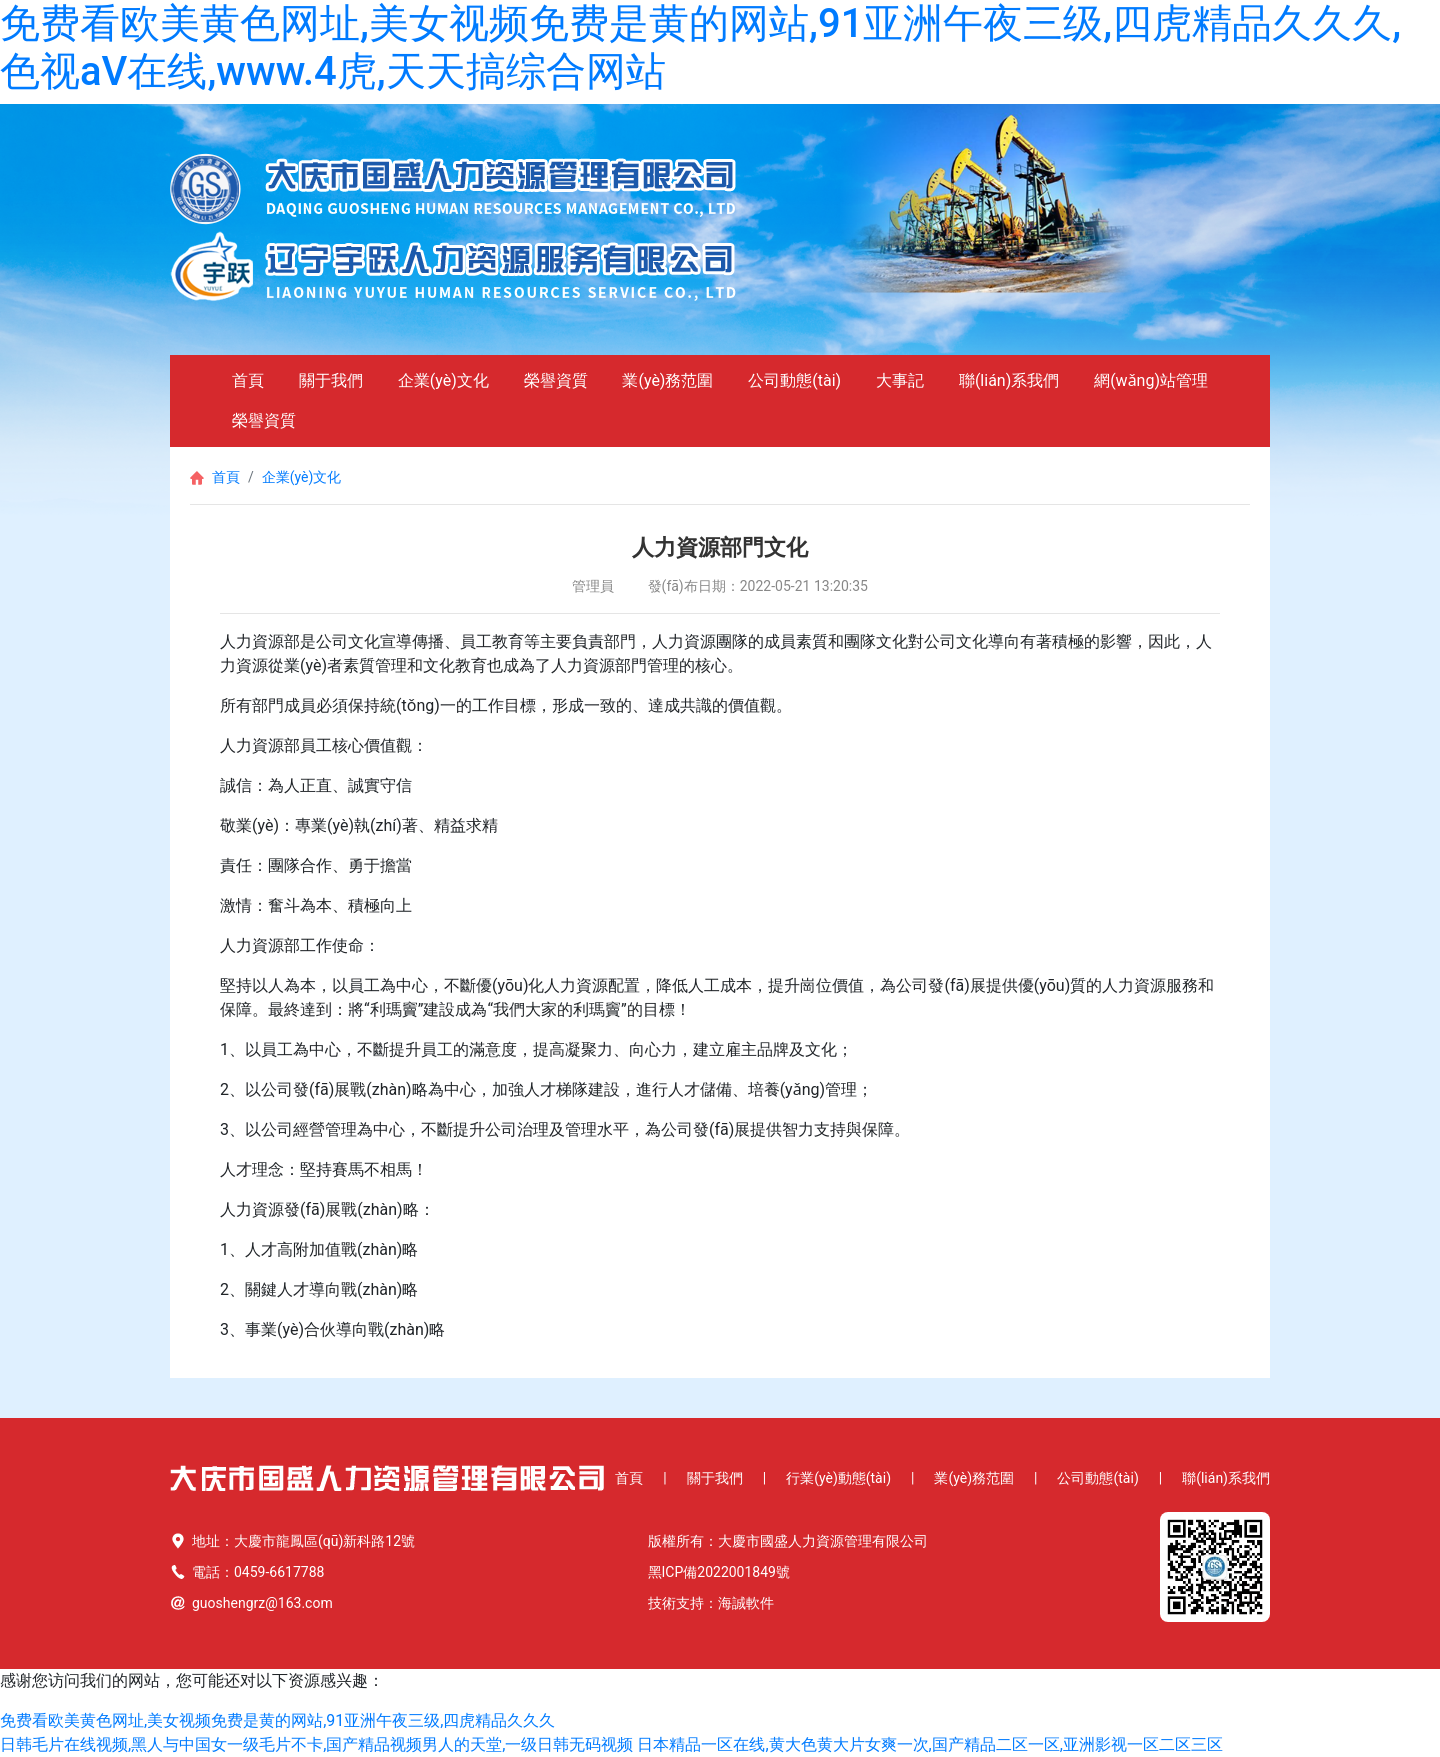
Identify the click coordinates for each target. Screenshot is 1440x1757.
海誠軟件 (746, 1603)
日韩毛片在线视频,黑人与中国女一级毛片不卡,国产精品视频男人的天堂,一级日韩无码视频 (316, 1744)
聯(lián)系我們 (1009, 380)
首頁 (248, 380)
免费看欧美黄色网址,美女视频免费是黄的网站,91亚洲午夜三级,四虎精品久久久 (277, 1720)
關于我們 (331, 380)
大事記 (900, 380)
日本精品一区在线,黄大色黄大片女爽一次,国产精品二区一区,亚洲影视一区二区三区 (929, 1744)
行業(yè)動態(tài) (838, 1478)
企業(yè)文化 (443, 380)
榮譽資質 (556, 380)
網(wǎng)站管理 (1151, 380)
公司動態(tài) (794, 380)
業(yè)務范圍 (667, 380)
